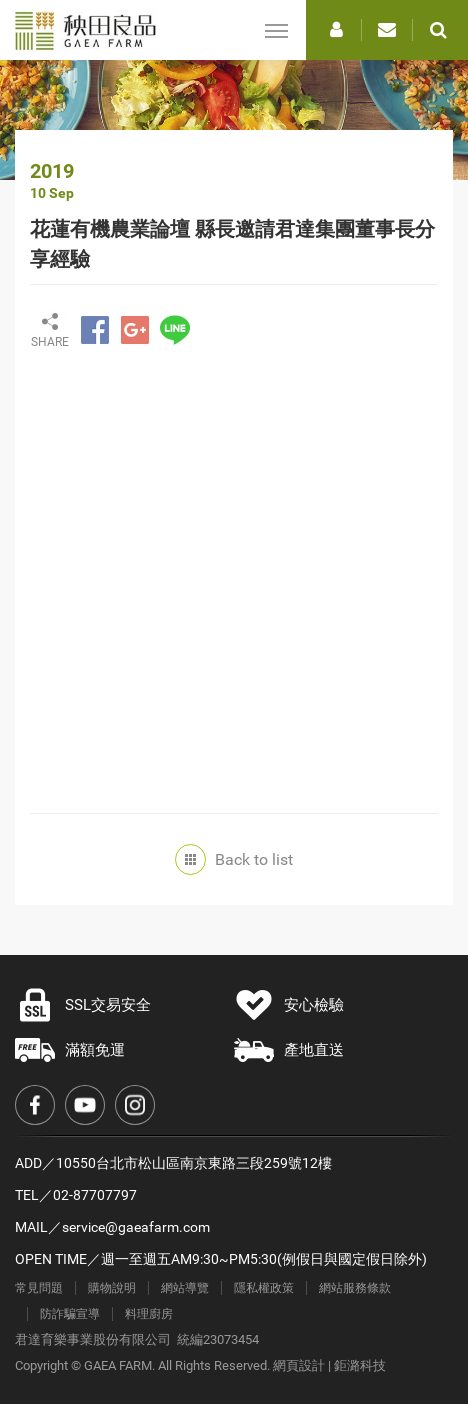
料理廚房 (149, 1314)
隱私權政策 (264, 1288)
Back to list (239, 859)
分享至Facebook (95, 330)
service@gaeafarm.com (136, 1227)
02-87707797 (95, 1195)
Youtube (85, 1105)
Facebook (35, 1105)
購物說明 (112, 1288)
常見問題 (39, 1288)
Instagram (135, 1105)
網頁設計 (299, 1365)
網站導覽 (185, 1288)
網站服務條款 (355, 1288)
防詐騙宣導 (70, 1314)
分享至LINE (175, 330)
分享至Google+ (135, 330)
